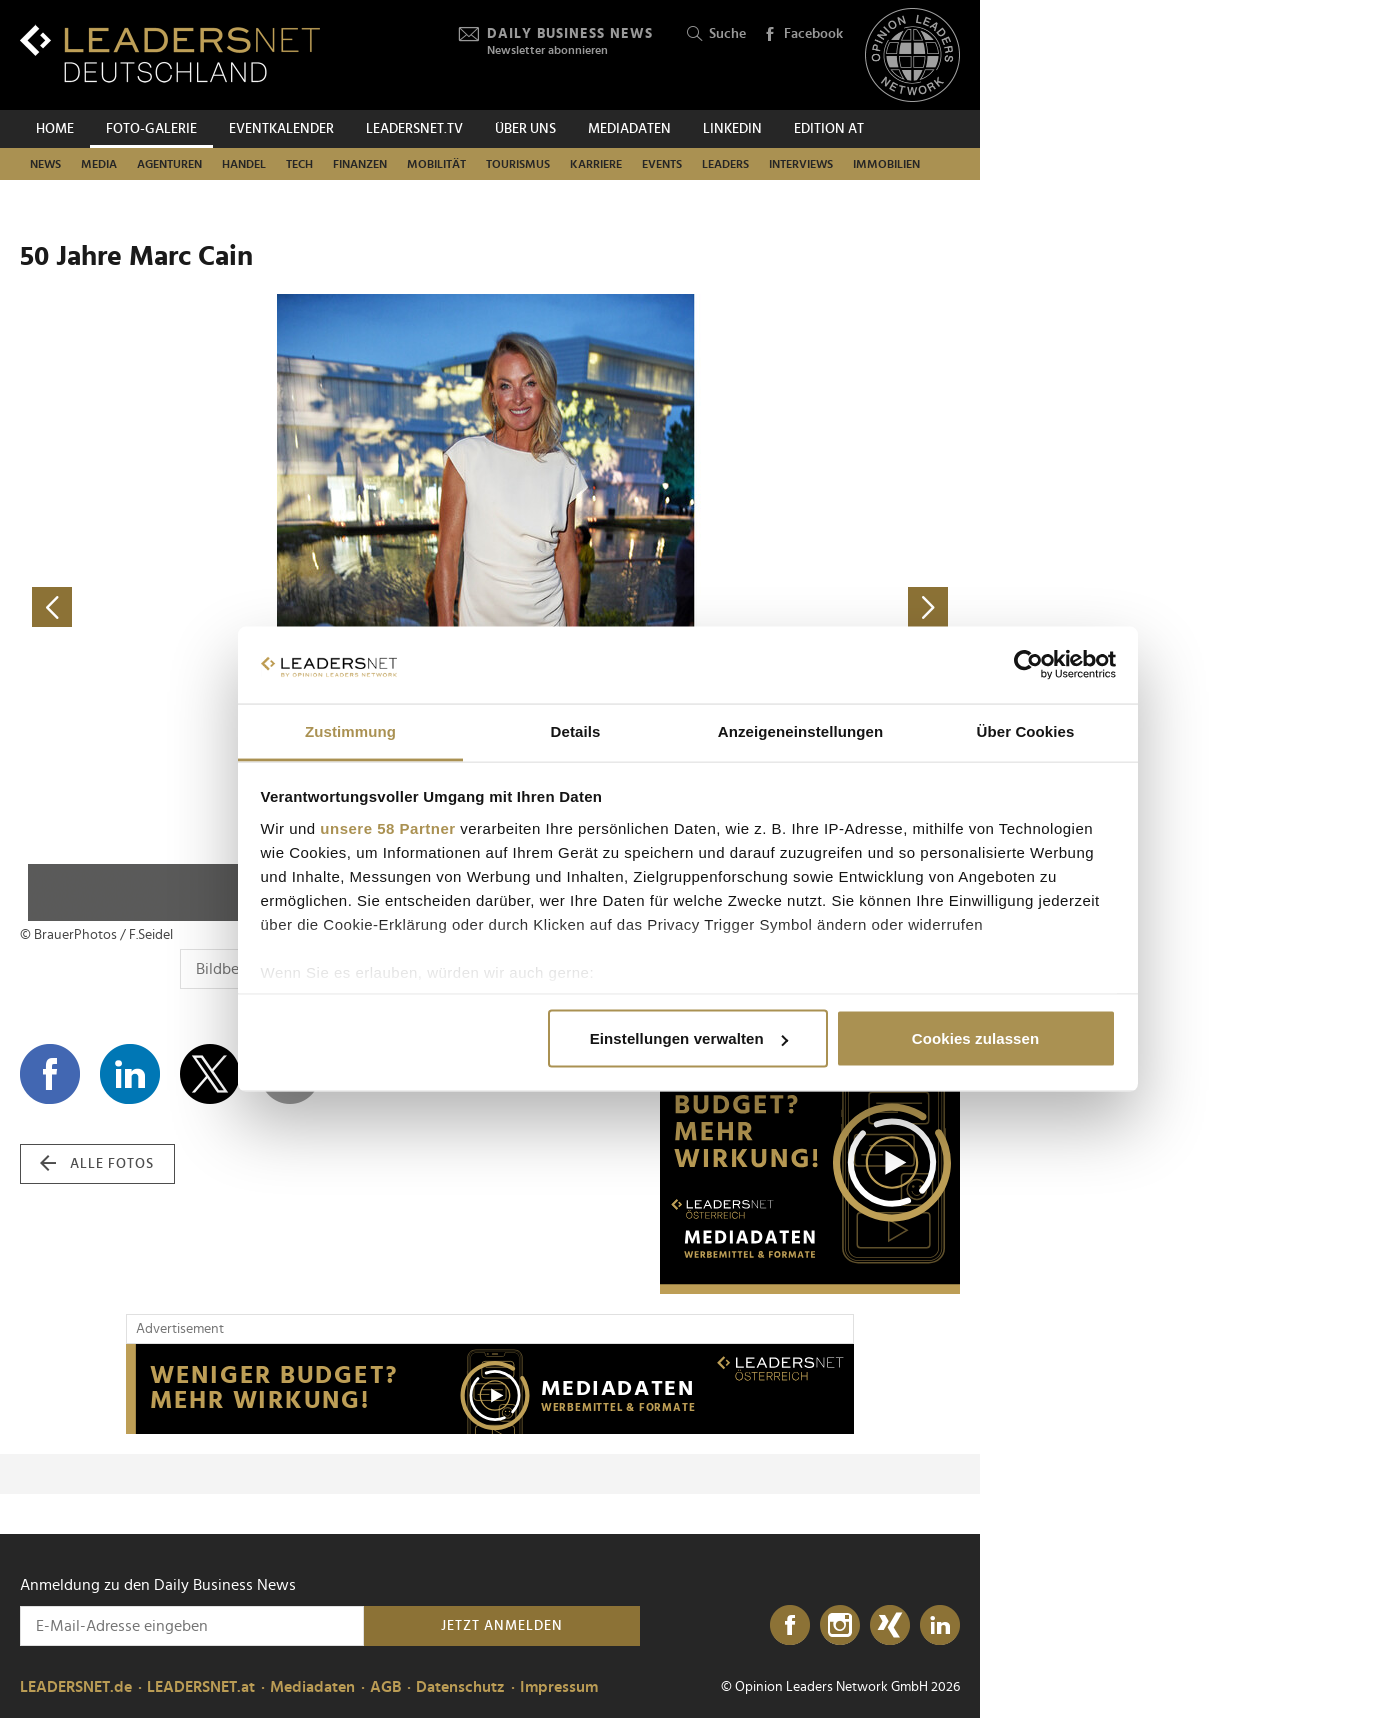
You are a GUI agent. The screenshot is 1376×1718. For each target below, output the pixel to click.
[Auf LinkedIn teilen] (130, 1074)
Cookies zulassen (975, 1038)
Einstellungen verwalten (689, 1038)
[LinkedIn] (940, 1626)
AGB (385, 1687)
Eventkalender (281, 129)
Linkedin (732, 129)
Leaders (725, 164)
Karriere (596, 164)
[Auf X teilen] (210, 1074)
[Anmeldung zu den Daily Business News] (192, 1626)
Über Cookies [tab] (1026, 730)
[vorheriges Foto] (255, 607)
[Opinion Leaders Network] (912, 55)
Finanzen (360, 164)
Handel (244, 164)
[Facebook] (790, 1626)
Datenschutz (460, 1687)
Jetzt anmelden (502, 1626)
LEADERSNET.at (201, 1687)
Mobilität (436, 164)
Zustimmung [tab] (350, 730)
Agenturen (169, 164)
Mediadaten (629, 129)
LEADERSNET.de (76, 1687)
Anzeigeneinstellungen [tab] (800, 730)
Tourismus (518, 164)
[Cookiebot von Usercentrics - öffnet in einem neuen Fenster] (1028, 665)
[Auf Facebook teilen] (50, 1074)
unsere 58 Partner (387, 827)
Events (662, 164)
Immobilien (886, 164)
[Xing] (890, 1626)
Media (99, 164)
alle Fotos (97, 1164)
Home (55, 129)
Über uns (525, 129)
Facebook (803, 35)
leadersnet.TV (414, 129)
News (45, 164)
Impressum (559, 1687)
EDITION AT (829, 129)
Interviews (801, 164)
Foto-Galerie (151, 129)
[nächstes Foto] (725, 607)
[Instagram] (840, 1626)
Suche (716, 34)
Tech (299, 164)
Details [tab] (576, 730)
